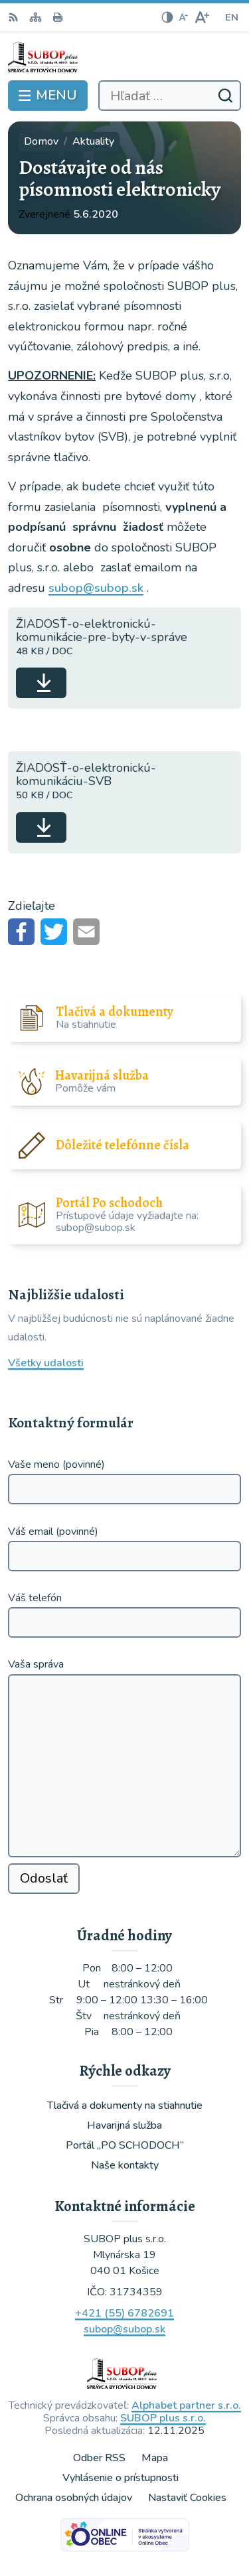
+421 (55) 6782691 (124, 2313)
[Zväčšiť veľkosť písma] (201, 17)
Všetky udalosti (46, 1363)
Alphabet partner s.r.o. (186, 2405)
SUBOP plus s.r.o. (163, 2418)
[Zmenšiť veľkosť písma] (183, 17)
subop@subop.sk (95, 588)
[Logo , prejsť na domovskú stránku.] (124, 57)
